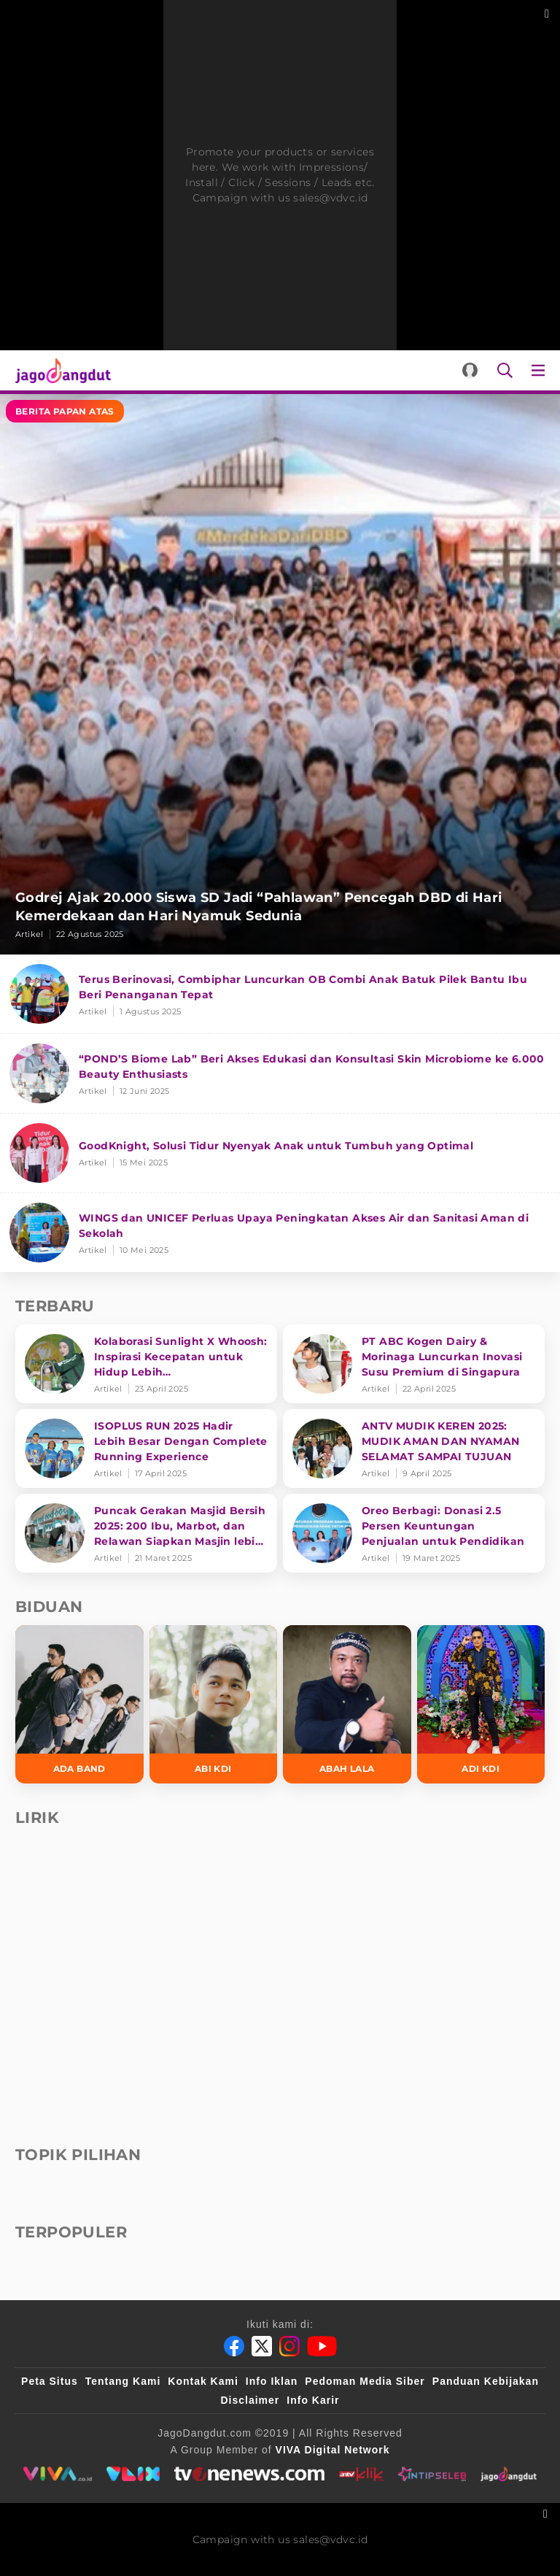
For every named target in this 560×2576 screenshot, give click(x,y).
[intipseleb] (432, 2474)
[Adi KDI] (481, 1704)
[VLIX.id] (133, 2474)
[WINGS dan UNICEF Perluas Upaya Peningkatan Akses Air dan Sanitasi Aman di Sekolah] (280, 1232)
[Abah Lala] (347, 1704)
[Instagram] (289, 2346)
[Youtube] (322, 2346)
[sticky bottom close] (547, 2512)
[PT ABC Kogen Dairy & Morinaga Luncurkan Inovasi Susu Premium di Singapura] (414, 1363)
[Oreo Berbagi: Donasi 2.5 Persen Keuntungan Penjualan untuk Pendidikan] (414, 1533)
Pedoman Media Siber (364, 2381)
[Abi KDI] (213, 1704)
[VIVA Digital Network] (333, 2450)
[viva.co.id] (57, 2474)
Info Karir (313, 2400)
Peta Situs (49, 2381)
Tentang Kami (123, 2381)
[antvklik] (361, 2474)
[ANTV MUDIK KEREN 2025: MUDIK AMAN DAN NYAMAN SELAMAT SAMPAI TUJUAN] (414, 1448)
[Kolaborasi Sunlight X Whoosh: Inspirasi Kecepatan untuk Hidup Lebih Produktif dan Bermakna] (146, 1363)
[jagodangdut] (509, 2474)
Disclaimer (249, 2400)
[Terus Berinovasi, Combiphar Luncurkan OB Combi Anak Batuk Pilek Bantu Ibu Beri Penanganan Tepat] (280, 994)
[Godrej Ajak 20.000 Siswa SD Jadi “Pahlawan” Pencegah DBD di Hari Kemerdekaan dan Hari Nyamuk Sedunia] (280, 674)
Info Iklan (272, 2381)
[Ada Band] (79, 1704)
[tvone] (249, 2474)
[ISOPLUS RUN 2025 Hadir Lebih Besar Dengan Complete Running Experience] (146, 1448)
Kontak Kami (203, 2381)
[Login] (470, 370)
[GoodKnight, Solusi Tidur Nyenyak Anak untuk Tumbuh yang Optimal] (280, 1153)
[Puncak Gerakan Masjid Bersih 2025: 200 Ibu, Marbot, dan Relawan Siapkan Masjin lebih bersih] (146, 1533)
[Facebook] (234, 2346)
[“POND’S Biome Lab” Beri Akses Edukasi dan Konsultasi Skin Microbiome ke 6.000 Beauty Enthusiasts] (280, 1074)
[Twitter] (262, 2346)
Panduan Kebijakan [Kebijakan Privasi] (485, 2381)
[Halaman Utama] (60, 370)
